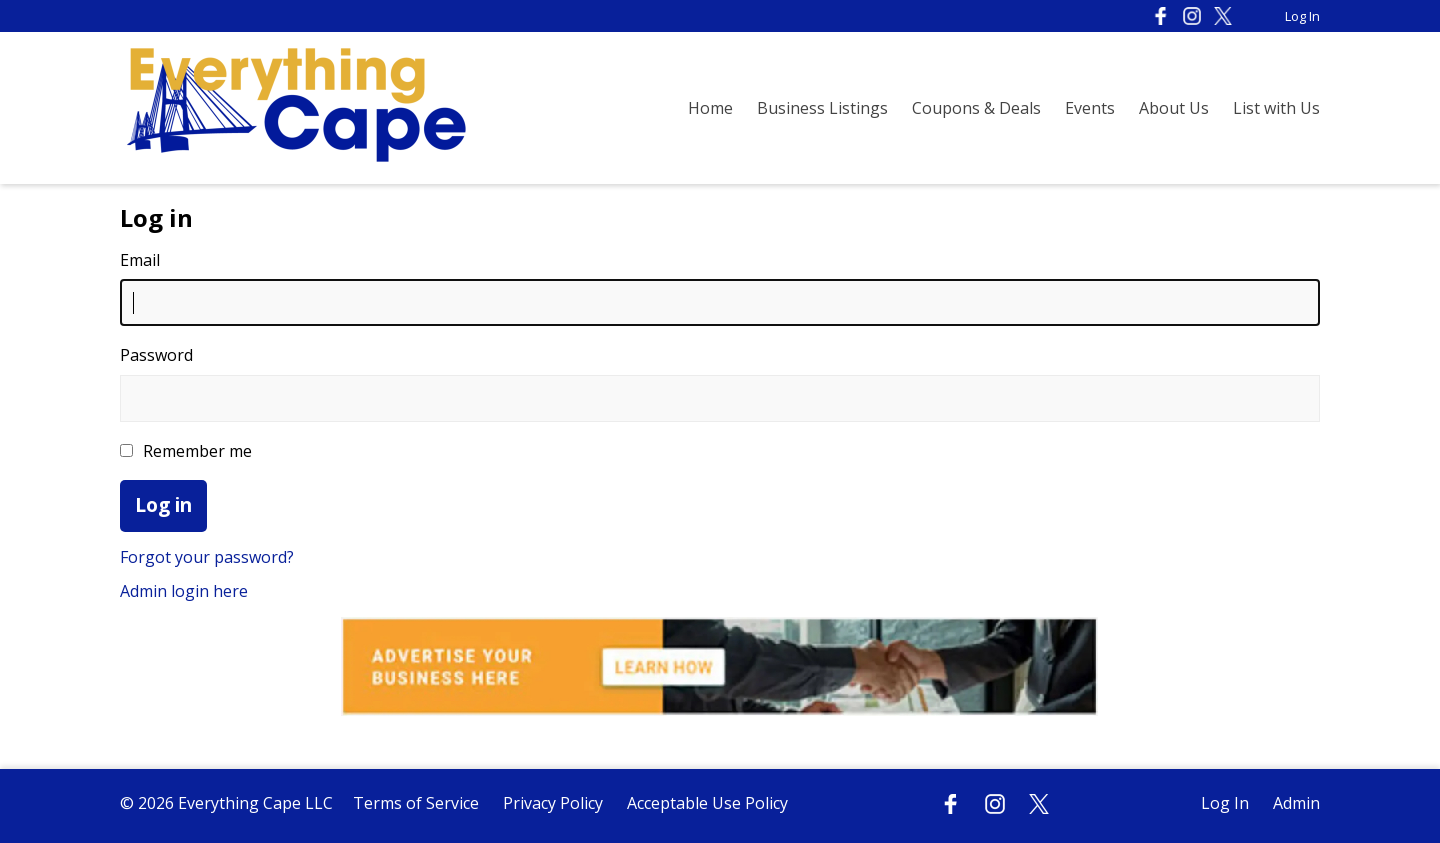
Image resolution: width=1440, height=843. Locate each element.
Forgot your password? (207, 557)
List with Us (1276, 108)
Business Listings (822, 108)
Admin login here (184, 591)
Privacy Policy (553, 803)
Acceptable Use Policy (707, 803)
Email (140, 260)
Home (710, 108)
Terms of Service (416, 803)
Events (1090, 108)
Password (156, 355)
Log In (1302, 16)
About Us (1174, 108)
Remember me (186, 451)
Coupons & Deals (976, 108)
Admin (1296, 803)
